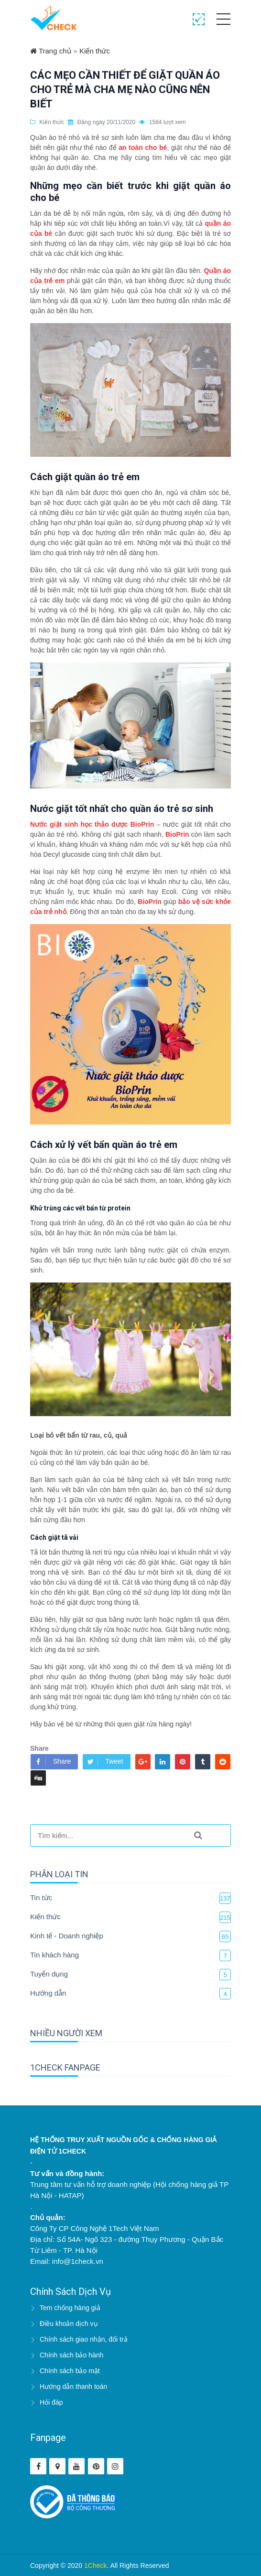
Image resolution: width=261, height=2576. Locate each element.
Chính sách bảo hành (71, 2355)
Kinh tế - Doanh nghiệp (66, 1936)
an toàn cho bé (143, 147)
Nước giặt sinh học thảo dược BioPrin (92, 824)
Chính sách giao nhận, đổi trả (84, 2339)
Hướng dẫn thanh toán (73, 2386)
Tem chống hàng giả (70, 2308)
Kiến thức (94, 51)
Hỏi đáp (51, 2402)
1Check (95, 2565)
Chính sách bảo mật (70, 2371)
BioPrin (177, 834)
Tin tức (41, 1897)
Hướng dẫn (48, 1993)
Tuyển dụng (49, 1974)
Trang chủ (50, 51)
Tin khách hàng (54, 1955)
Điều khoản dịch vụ (69, 2323)
